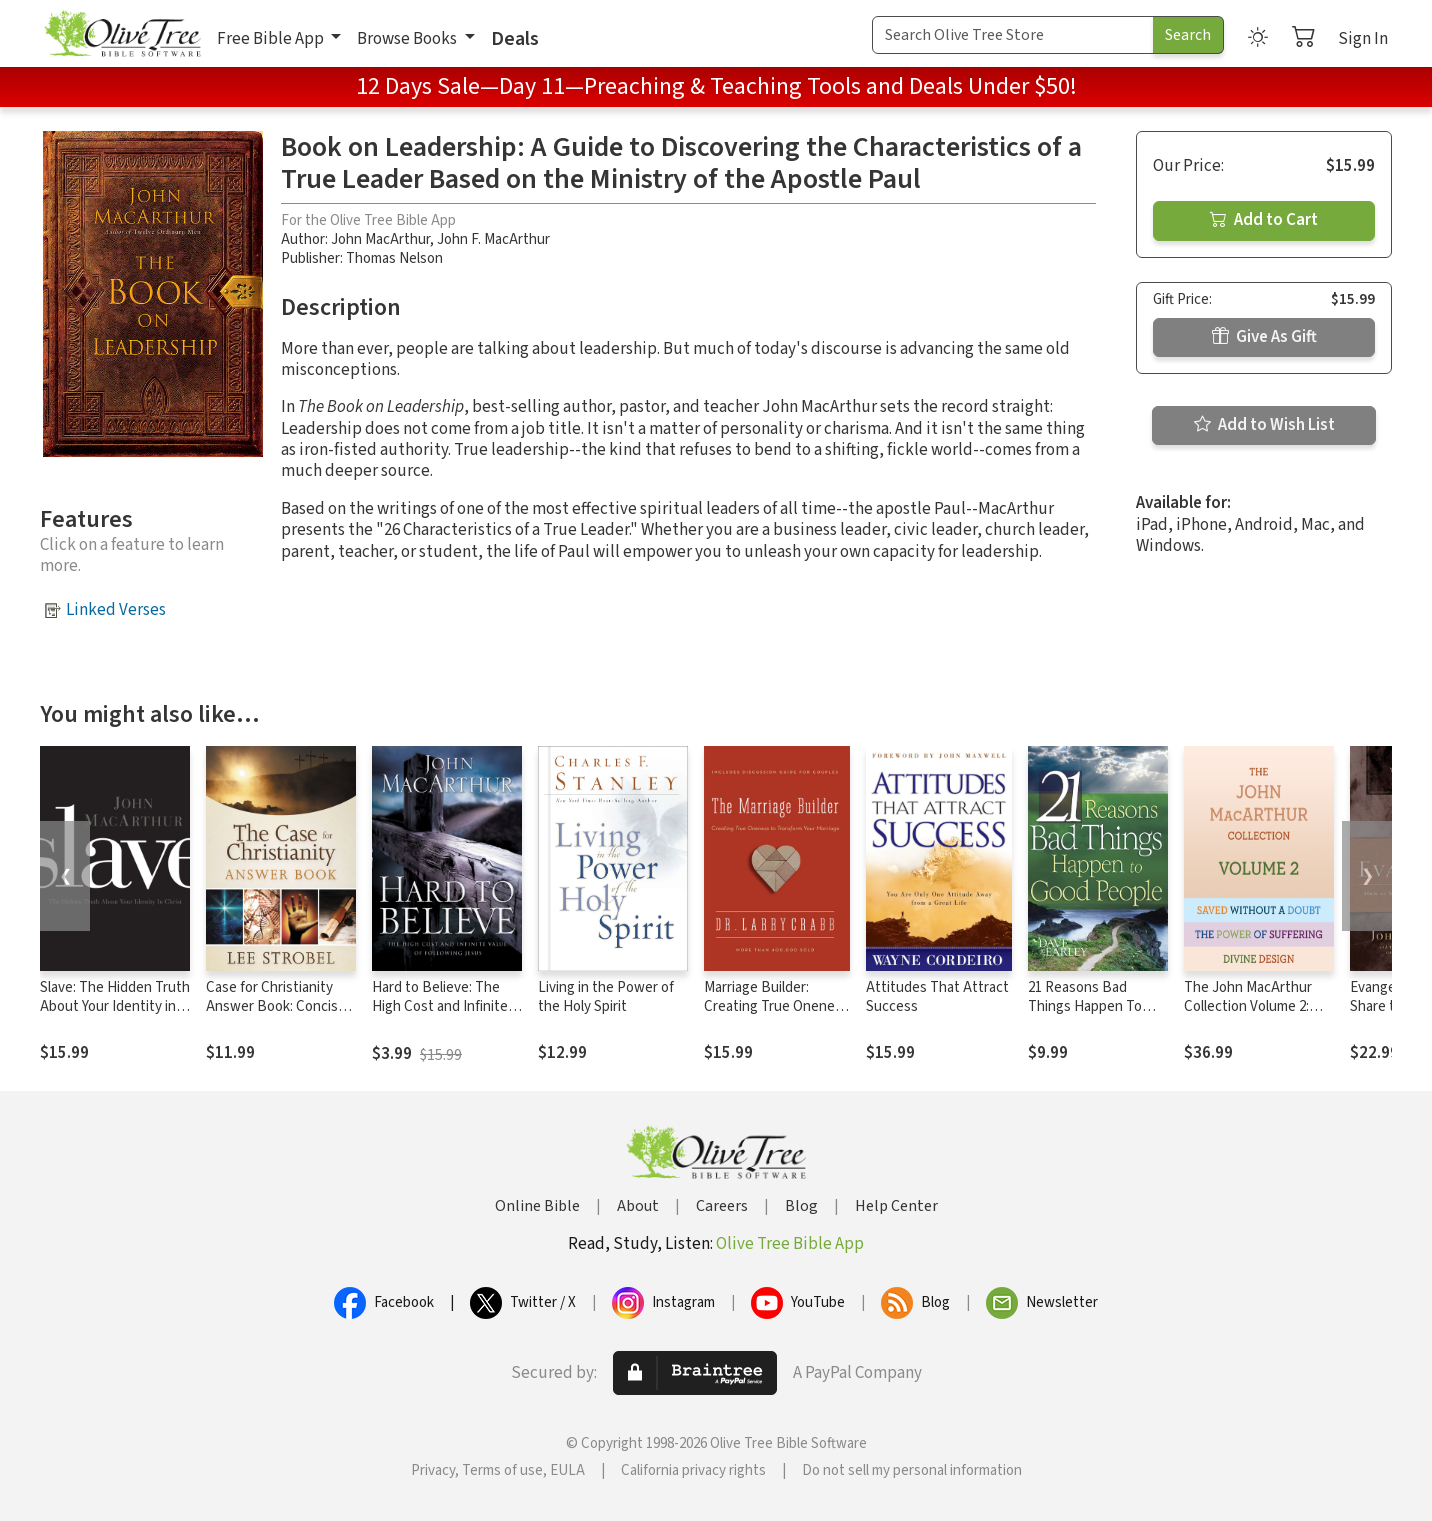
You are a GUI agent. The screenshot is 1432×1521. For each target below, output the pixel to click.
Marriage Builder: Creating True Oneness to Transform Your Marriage (776, 1016)
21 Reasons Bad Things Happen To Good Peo (1085, 1006)
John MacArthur (380, 239)
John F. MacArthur (493, 239)
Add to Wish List (1264, 425)
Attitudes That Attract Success (937, 997)
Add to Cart (1264, 220)
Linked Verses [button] (116, 610)
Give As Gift (1264, 337)
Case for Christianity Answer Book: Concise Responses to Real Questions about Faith (276, 1016)
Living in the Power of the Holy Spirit (606, 997)
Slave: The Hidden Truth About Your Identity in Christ (115, 1006)
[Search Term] (1013, 35)
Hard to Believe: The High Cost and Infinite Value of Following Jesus (440, 1016)
